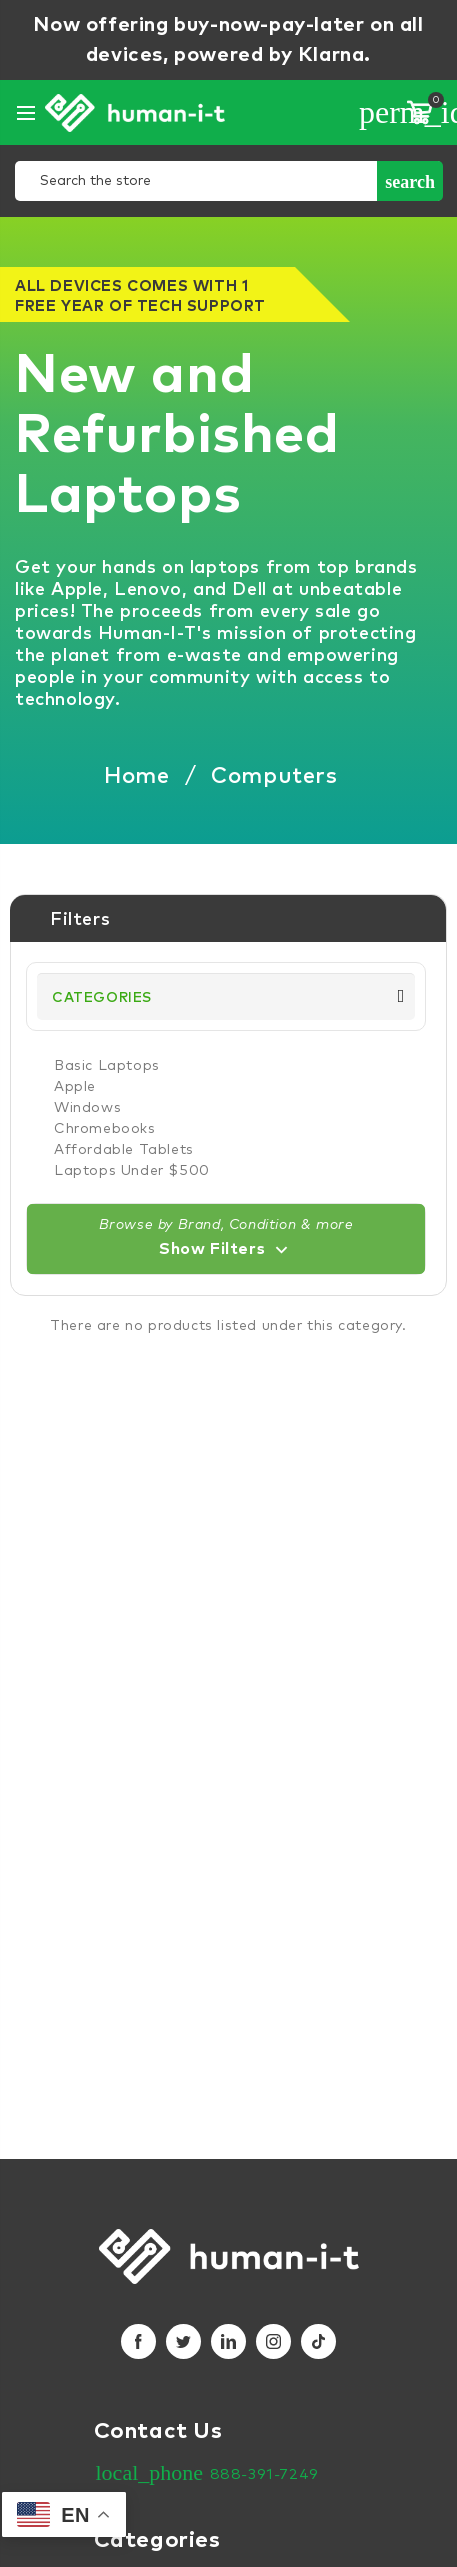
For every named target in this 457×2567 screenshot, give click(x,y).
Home (136, 777)
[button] (226, 1239)
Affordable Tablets (124, 1150)
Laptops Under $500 (132, 1171)
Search (410, 182)
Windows (87, 1108)
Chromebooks (105, 1129)
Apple (75, 1087)
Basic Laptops (107, 1066)
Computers (274, 777)
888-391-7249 (264, 2474)
